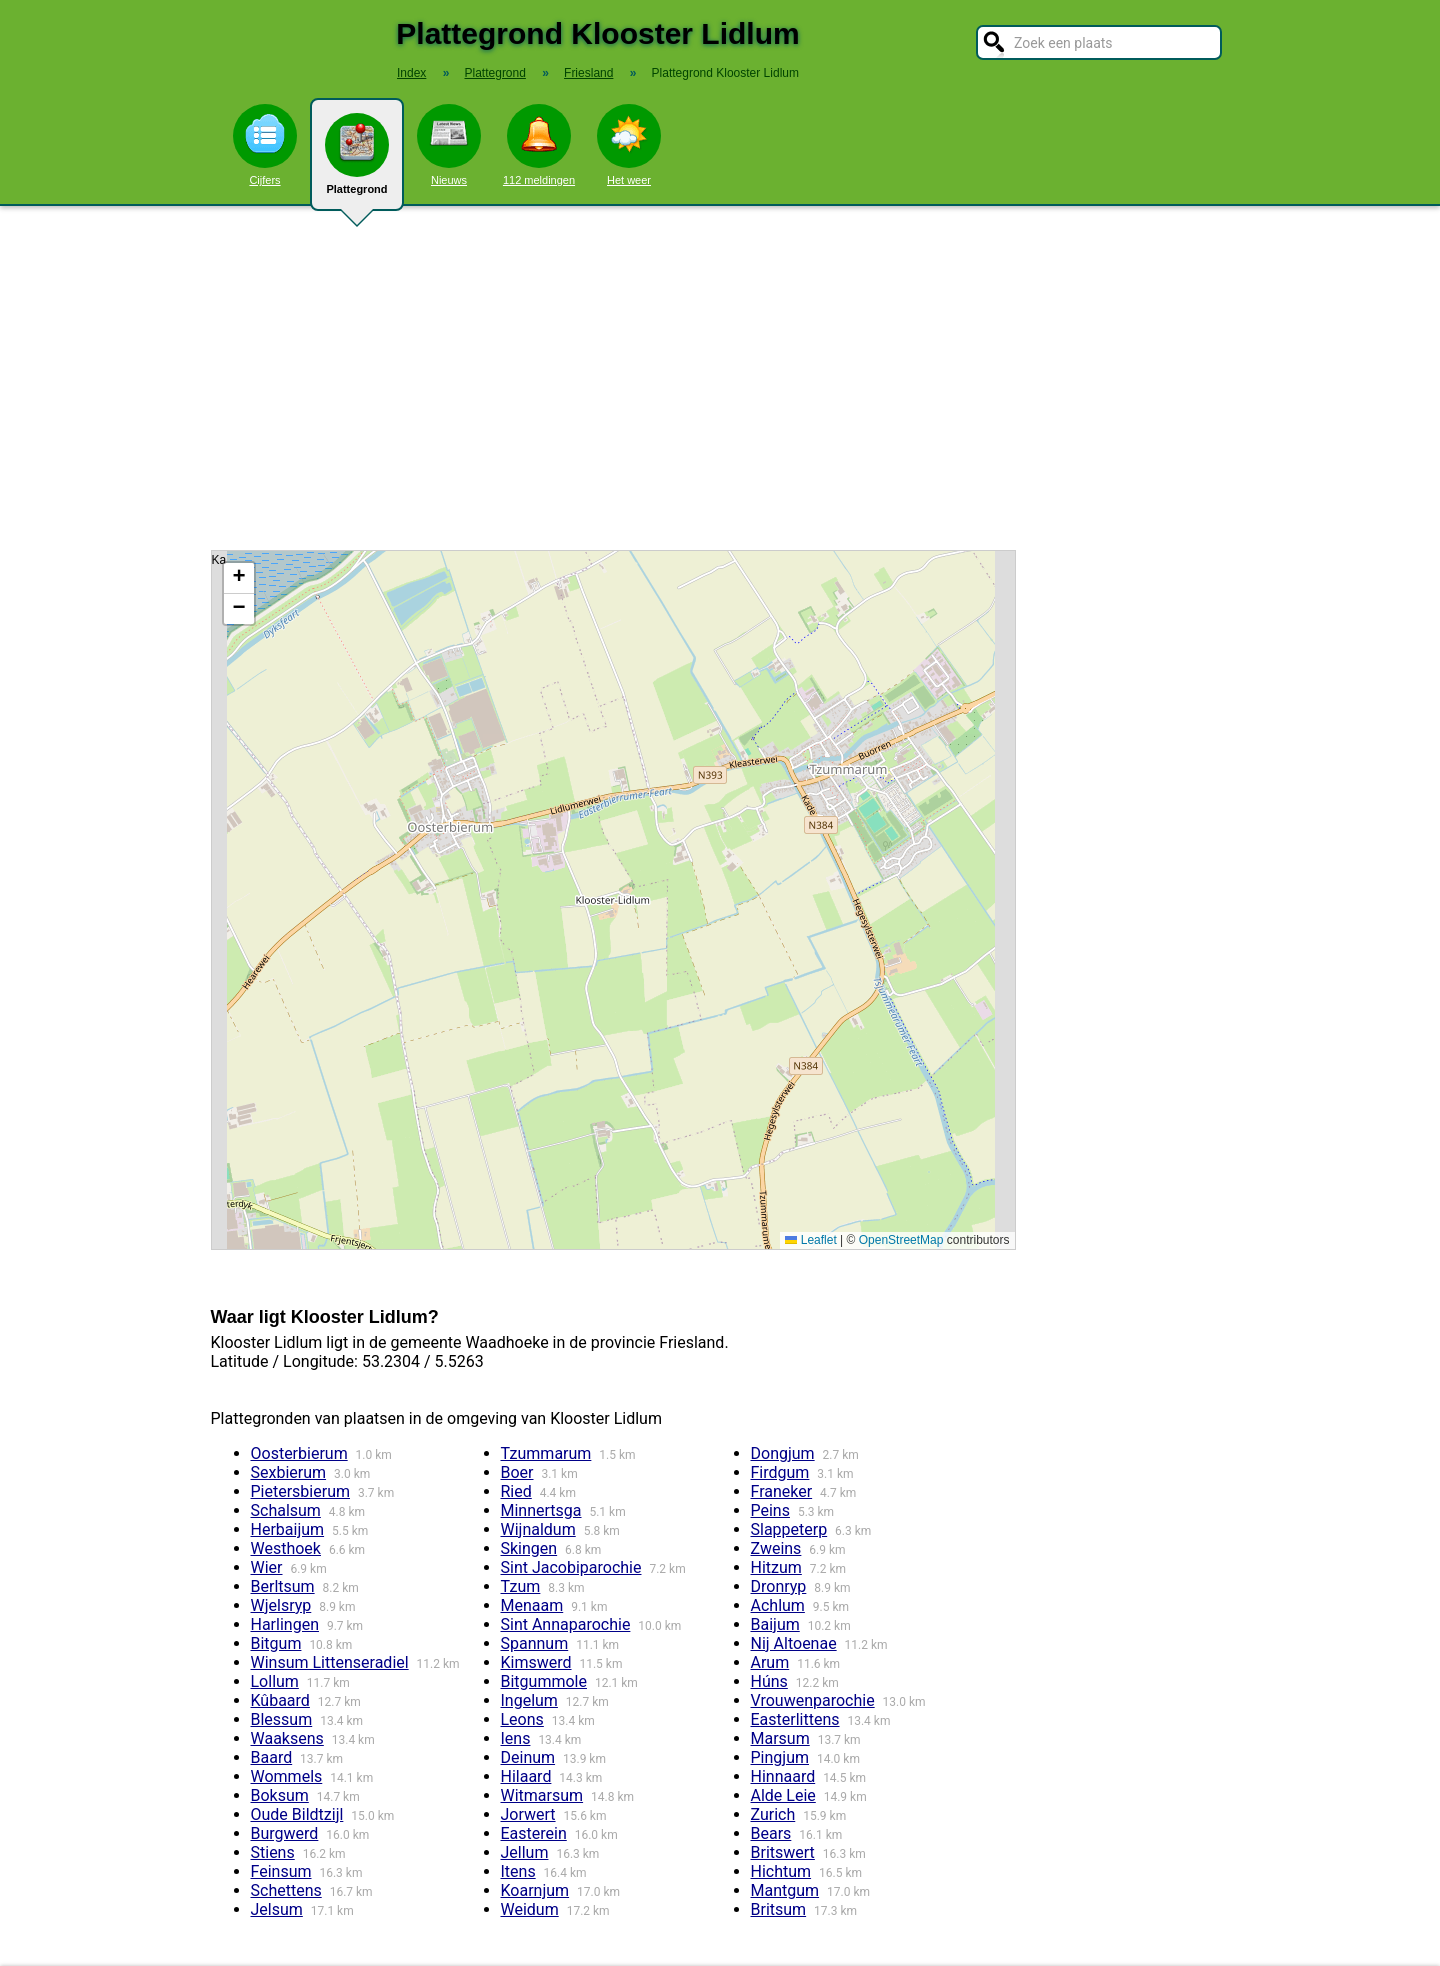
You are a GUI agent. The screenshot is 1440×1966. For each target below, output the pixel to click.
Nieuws (449, 145)
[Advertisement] (720, 378)
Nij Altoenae (794, 1643)
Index (411, 73)
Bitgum (276, 1643)
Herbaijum (288, 1529)
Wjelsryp (281, 1605)
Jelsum (277, 1909)
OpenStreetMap (901, 1240)
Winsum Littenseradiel (330, 1662)
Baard (272, 1757)
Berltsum (283, 1586)
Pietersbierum (301, 1491)
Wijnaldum (538, 1529)
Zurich (773, 1814)
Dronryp (779, 1586)
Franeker (782, 1491)
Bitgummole (544, 1681)
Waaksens (287, 1738)
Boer (517, 1472)
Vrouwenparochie (813, 1700)
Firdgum (780, 1472)
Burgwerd (285, 1833)
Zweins (776, 1548)
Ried (516, 1491)
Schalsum (286, 1510)
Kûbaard (280, 1700)
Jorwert (528, 1814)
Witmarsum (542, 1795)
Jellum (525, 1852)
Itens (518, 1871)
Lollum (275, 1681)
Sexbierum (289, 1472)
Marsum (780, 1738)
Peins (770, 1510)
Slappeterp (789, 1529)
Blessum (282, 1719)
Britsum (779, 1909)
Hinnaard (783, 1776)
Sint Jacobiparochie (571, 1567)
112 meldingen (539, 145)
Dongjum (783, 1453)
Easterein (534, 1833)
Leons (522, 1719)
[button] (239, 578)
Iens (516, 1738)
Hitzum (776, 1567)
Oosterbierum (299, 1453)
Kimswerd (536, 1662)
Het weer (629, 145)
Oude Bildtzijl (297, 1814)
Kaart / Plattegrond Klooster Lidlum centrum (611, 900)
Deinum (528, 1757)
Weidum (530, 1909)
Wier (267, 1567)
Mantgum (785, 1890)
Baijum (775, 1624)
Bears (771, 1833)
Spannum (535, 1643)
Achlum (778, 1605)
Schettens (286, 1890)
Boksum (280, 1795)
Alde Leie (783, 1795)
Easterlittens (795, 1719)
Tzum (521, 1586)
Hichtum (781, 1871)
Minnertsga (541, 1510)
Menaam (532, 1605)
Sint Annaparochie (566, 1624)
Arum (770, 1662)
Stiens (273, 1852)
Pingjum (780, 1757)
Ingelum (529, 1700)
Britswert (783, 1852)
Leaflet (810, 1240)
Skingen (529, 1548)
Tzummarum (546, 1453)
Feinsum (281, 1871)
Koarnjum (535, 1890)
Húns (769, 1681)
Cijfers (265, 145)
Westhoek (286, 1548)
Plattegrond (357, 162)
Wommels (287, 1776)
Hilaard (526, 1776)
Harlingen (285, 1624)
